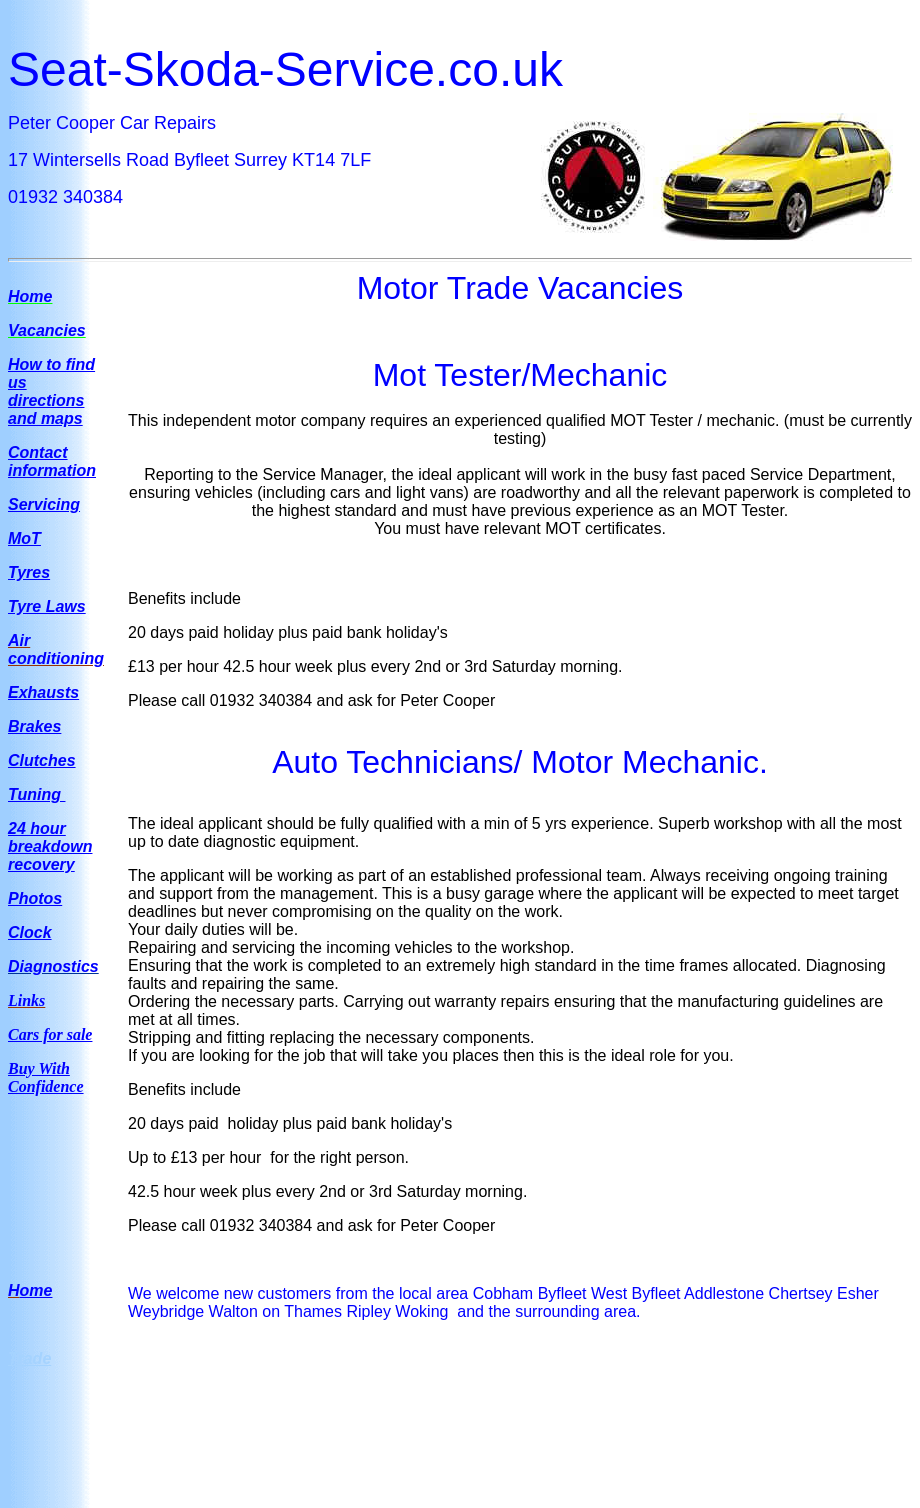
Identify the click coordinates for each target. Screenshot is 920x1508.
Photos (35, 898)
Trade (29, 1358)
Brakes (34, 726)
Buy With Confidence (46, 1077)
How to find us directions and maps (51, 391)
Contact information (52, 461)
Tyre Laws (47, 606)
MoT (24, 538)
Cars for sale (50, 1034)
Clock (30, 932)
